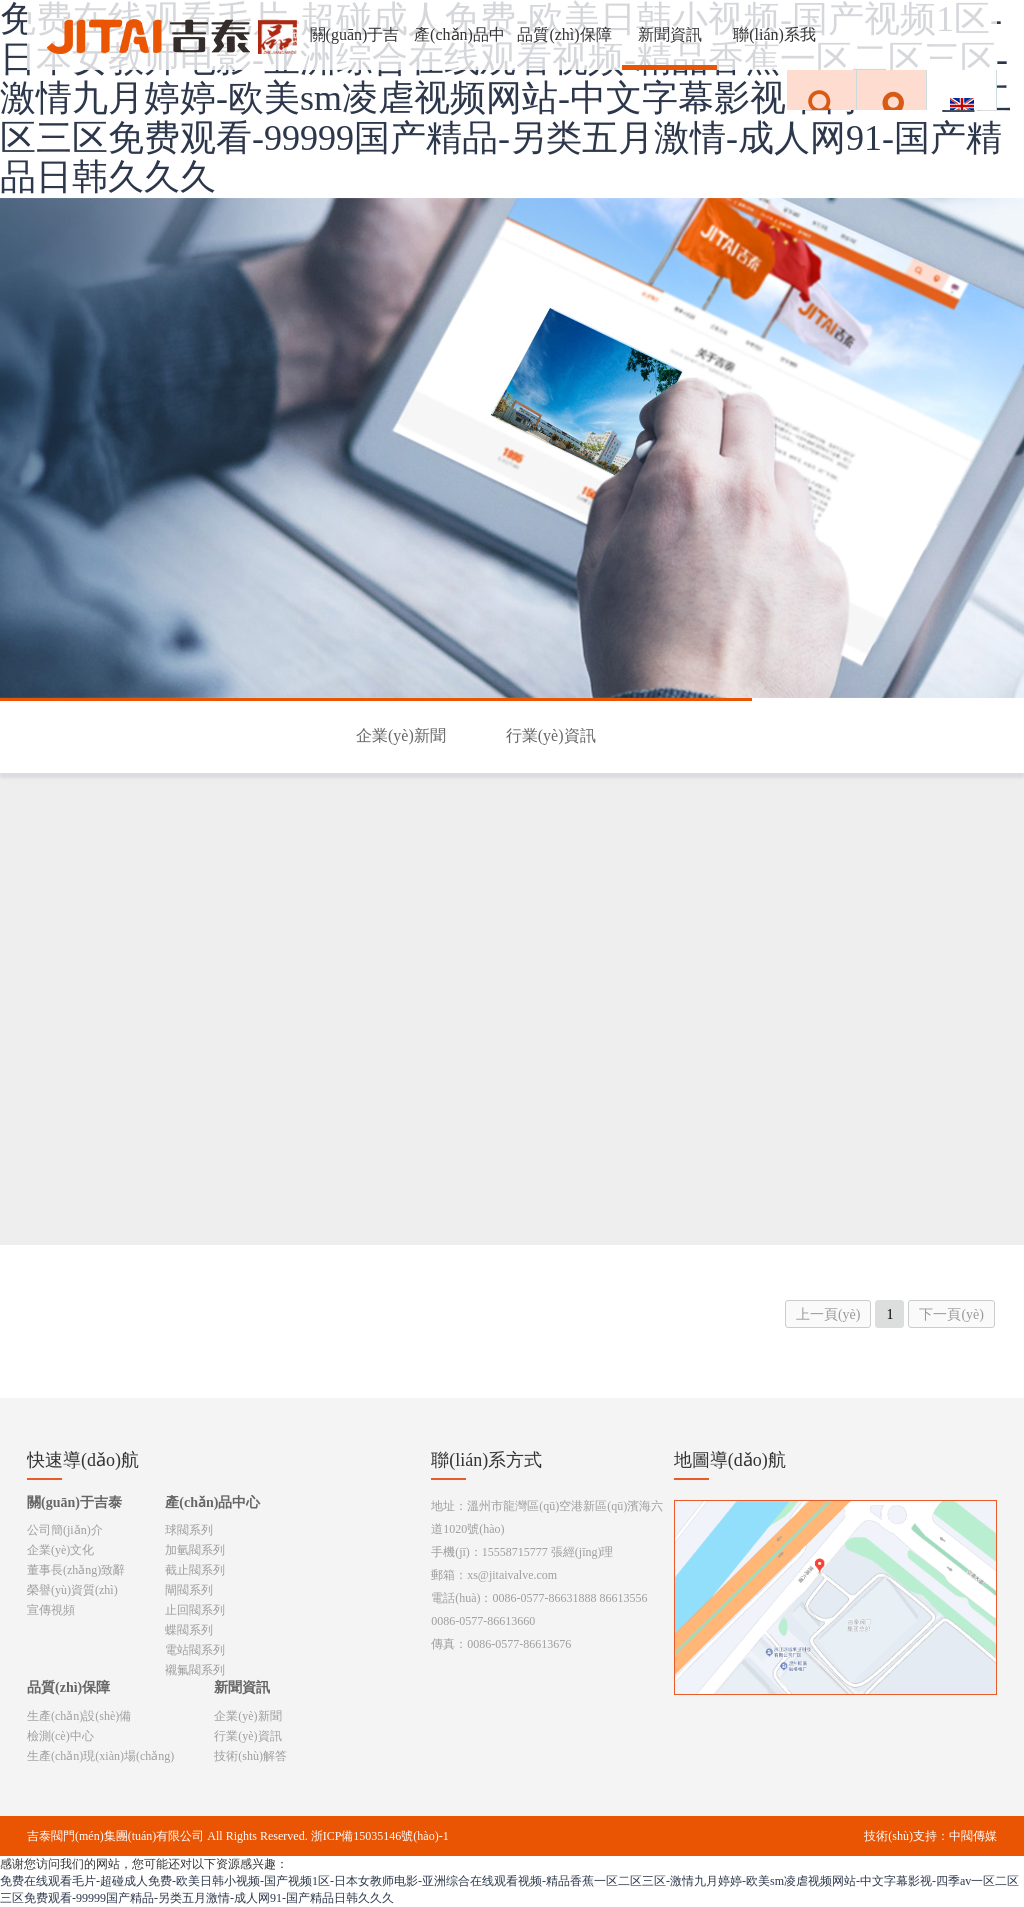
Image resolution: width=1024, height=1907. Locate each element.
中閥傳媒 (973, 1836)
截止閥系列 (195, 1570)
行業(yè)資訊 (551, 735)
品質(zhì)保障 (564, 34)
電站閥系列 (195, 1650)
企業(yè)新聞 (401, 735)
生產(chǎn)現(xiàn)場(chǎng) (100, 1756)
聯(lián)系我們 (774, 48)
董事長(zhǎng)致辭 (76, 1570)
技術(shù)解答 (250, 1756)
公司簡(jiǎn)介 (65, 1530)
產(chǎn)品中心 (459, 48)
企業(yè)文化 (60, 1550)
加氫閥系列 (195, 1550)
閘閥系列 (189, 1590)
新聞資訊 (670, 34)
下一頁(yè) (951, 1314)
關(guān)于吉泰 (355, 48)
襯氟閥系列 (195, 1670)
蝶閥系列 (189, 1630)
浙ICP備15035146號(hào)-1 (380, 1836)
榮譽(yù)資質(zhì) (72, 1590)
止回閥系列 (195, 1610)
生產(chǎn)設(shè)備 (79, 1716)
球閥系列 (189, 1530)
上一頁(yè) (828, 1314)
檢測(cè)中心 (60, 1736)
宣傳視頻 (51, 1610)
